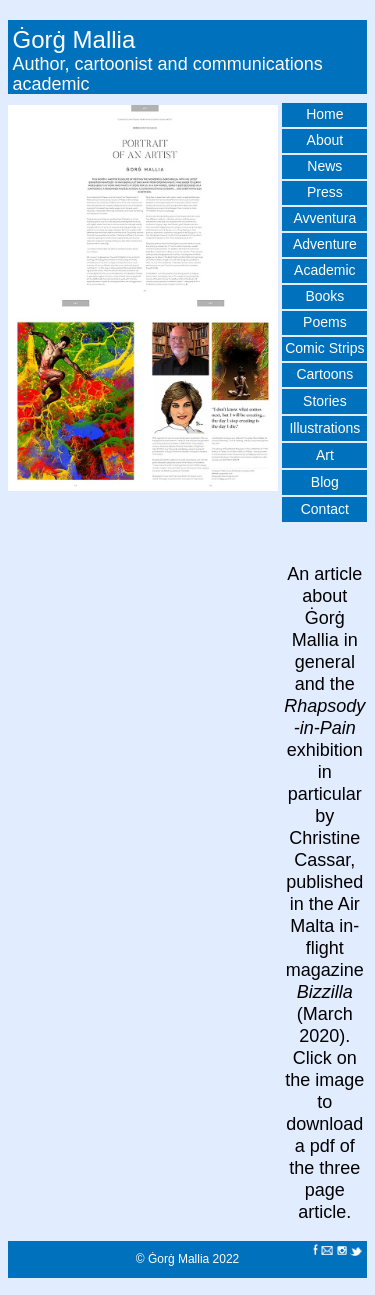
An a (305, 574)
